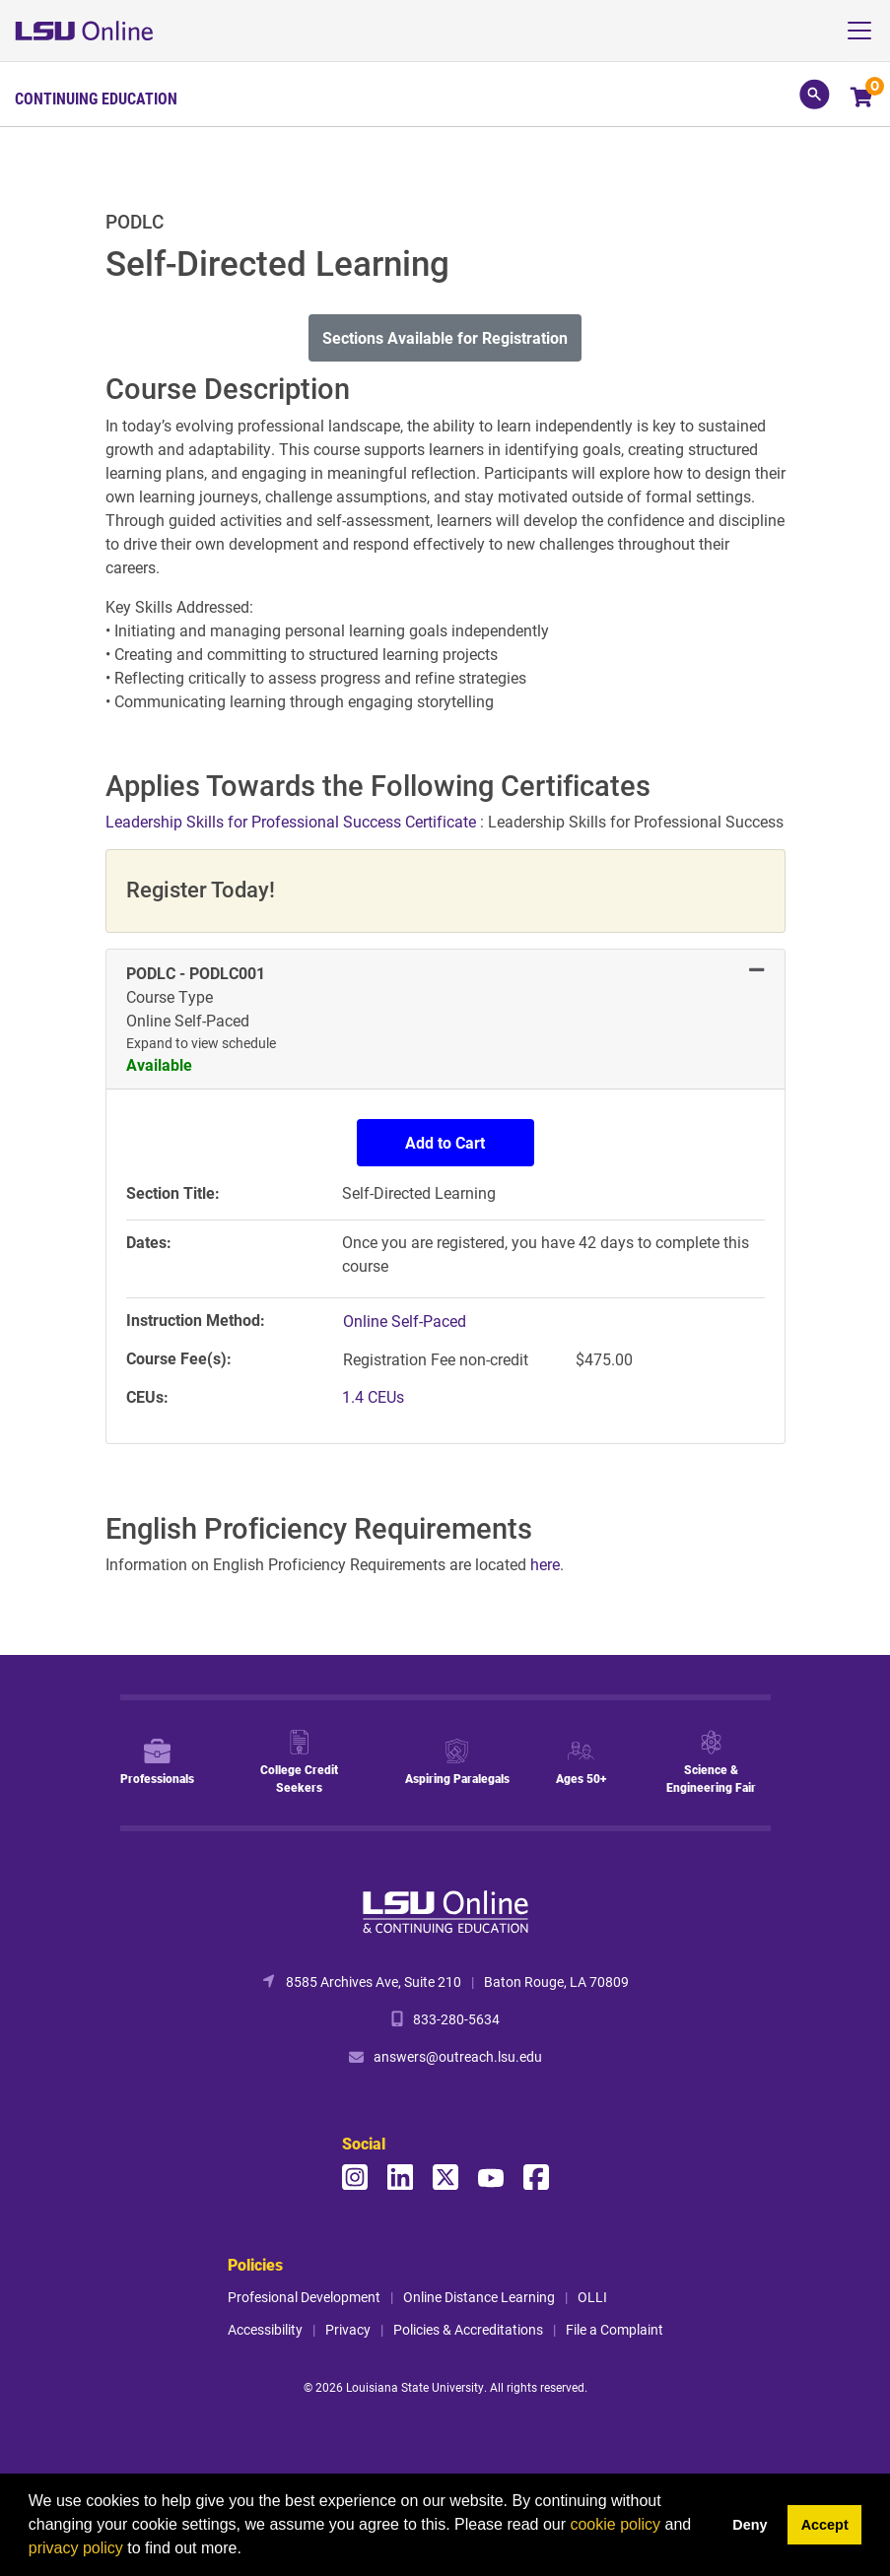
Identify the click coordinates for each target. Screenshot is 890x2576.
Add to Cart (445, 1142)
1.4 (373, 1396)
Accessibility (265, 2329)
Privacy (348, 2329)
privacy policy (76, 2548)
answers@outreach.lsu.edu (458, 2056)
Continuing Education (96, 98)
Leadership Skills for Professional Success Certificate (292, 821)
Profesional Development (304, 2296)
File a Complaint (614, 2329)
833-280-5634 (456, 2019)
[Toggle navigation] (867, 30)
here (545, 1563)
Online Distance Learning (479, 2296)
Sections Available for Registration (445, 337)
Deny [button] (749, 2525)
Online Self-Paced (404, 1320)
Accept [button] (825, 2525)
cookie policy (615, 2524)
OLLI (592, 2296)
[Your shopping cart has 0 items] (863, 99)
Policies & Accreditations (468, 2329)
